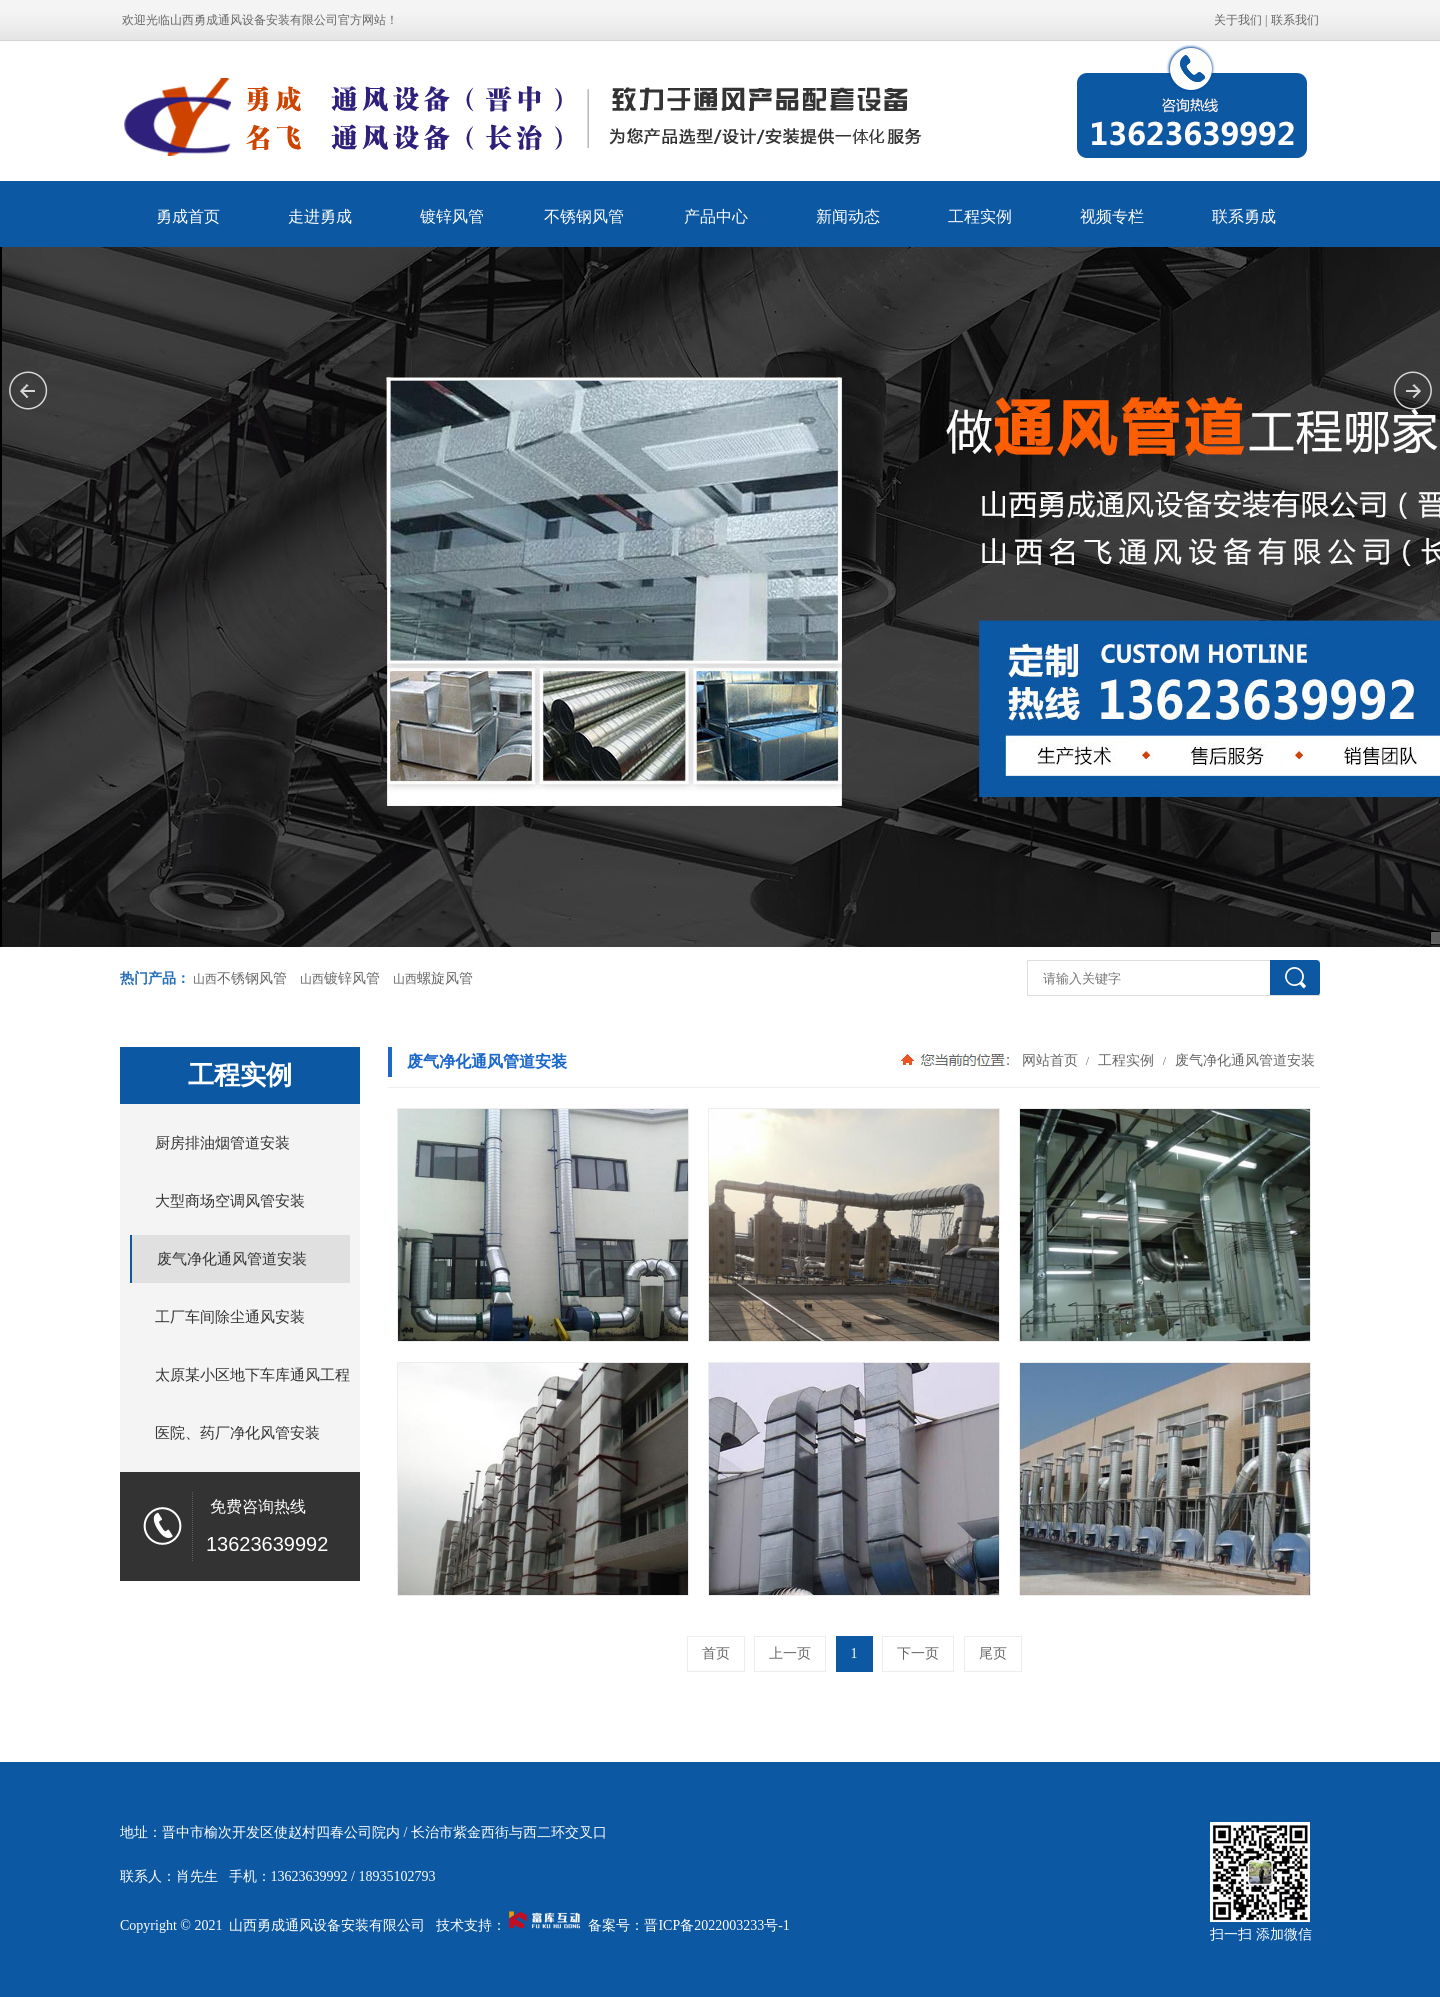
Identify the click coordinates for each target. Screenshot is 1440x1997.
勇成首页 (188, 216)
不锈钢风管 (584, 216)
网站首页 (1050, 1060)
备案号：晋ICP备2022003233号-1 (688, 1925)
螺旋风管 (445, 978)
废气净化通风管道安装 (1243, 1060)
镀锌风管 (452, 216)
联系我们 (1295, 20)
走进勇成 (320, 216)
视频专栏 (1112, 216)
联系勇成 (1244, 216)
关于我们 (1238, 20)
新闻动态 (848, 216)
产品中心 (716, 216)
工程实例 (980, 216)
